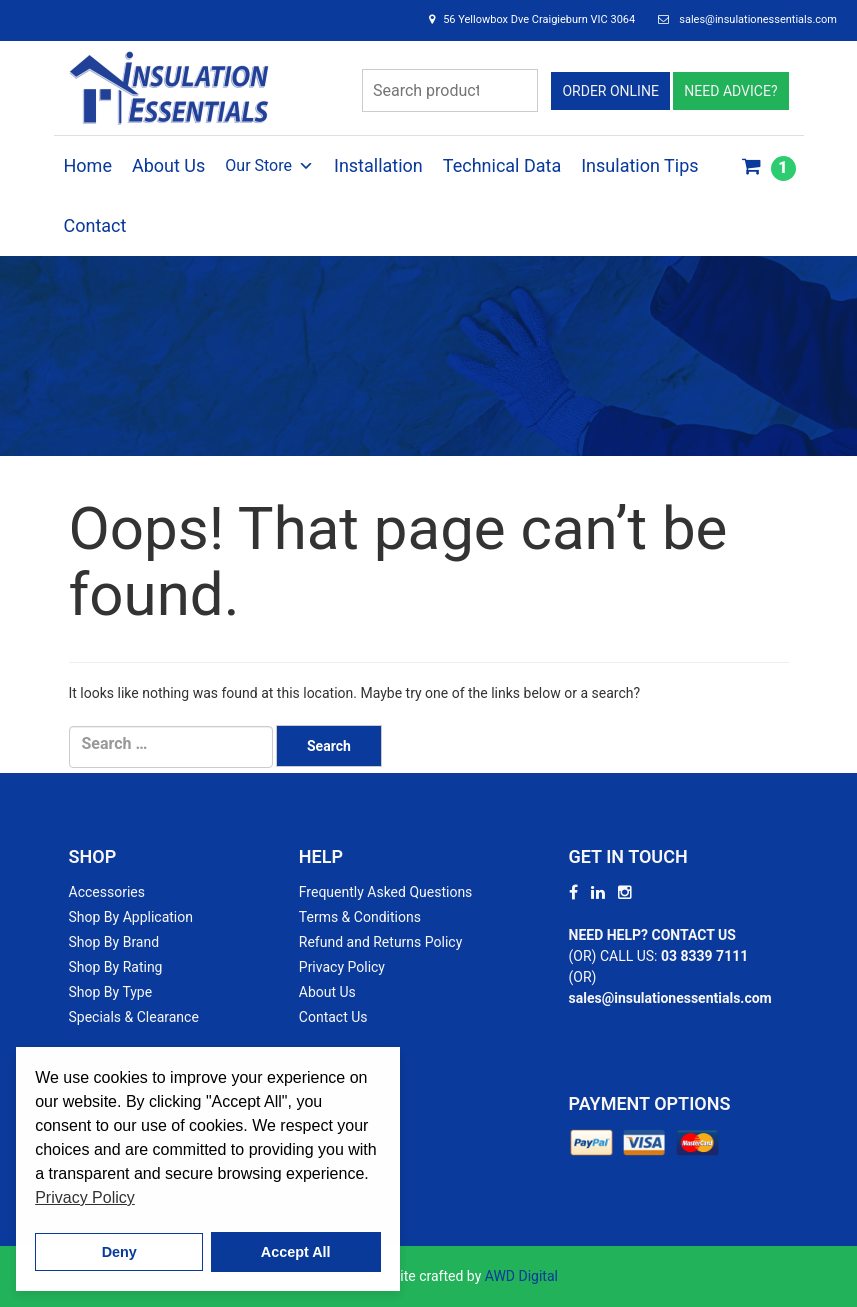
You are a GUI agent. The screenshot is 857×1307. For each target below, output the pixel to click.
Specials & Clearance (134, 1017)
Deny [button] (119, 1252)
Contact (95, 225)
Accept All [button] (296, 1252)
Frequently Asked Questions (386, 892)
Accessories (107, 892)
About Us (168, 165)
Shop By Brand (114, 942)
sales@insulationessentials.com (758, 19)
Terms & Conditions (360, 917)
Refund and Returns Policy (380, 942)
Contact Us (333, 1017)
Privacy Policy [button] (85, 1197)
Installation (378, 165)
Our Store (269, 166)
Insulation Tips (639, 165)
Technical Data (502, 165)
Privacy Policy (342, 967)
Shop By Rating (116, 967)
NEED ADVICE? (730, 91)
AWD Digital (521, 1276)
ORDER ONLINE (610, 91)
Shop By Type (111, 992)
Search (516, 90)
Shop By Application (131, 917)
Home (88, 165)
